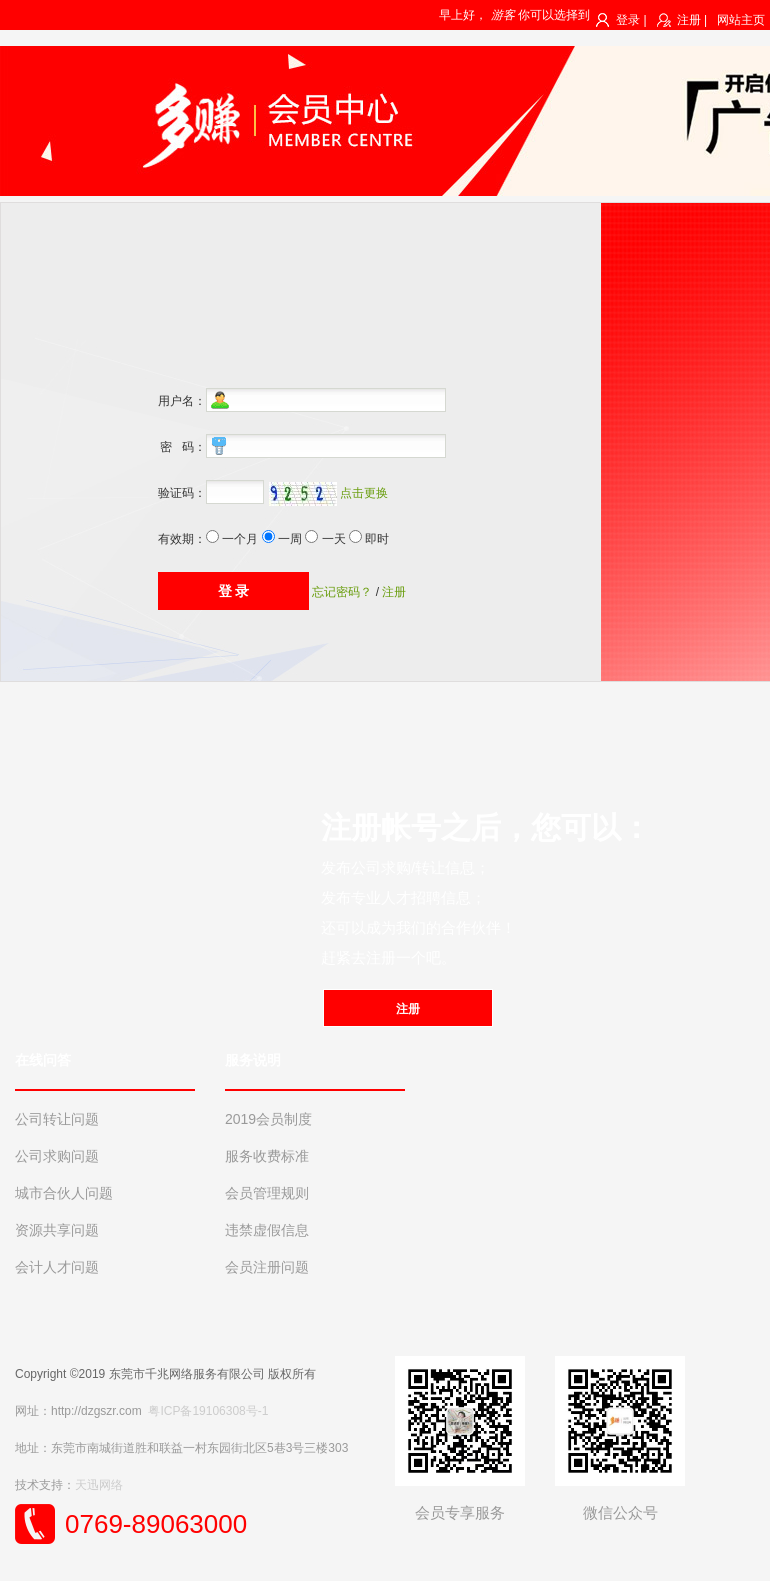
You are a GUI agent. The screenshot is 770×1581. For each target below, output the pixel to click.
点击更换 (364, 493)
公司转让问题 (57, 1119)
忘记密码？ (342, 592)
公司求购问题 (57, 1156)
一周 (290, 539)
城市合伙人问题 (64, 1193)
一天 (334, 539)
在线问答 (43, 1060)
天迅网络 (99, 1485)
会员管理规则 (267, 1193)
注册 (689, 20)
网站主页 (741, 20)
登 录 (234, 591)
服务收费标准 (267, 1156)
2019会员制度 (268, 1119)
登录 (628, 20)
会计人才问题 (57, 1267)
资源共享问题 (57, 1230)
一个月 (240, 539)
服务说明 (253, 1060)
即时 (377, 539)
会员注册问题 (267, 1267)
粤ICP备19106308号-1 (208, 1411)
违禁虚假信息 (267, 1230)
